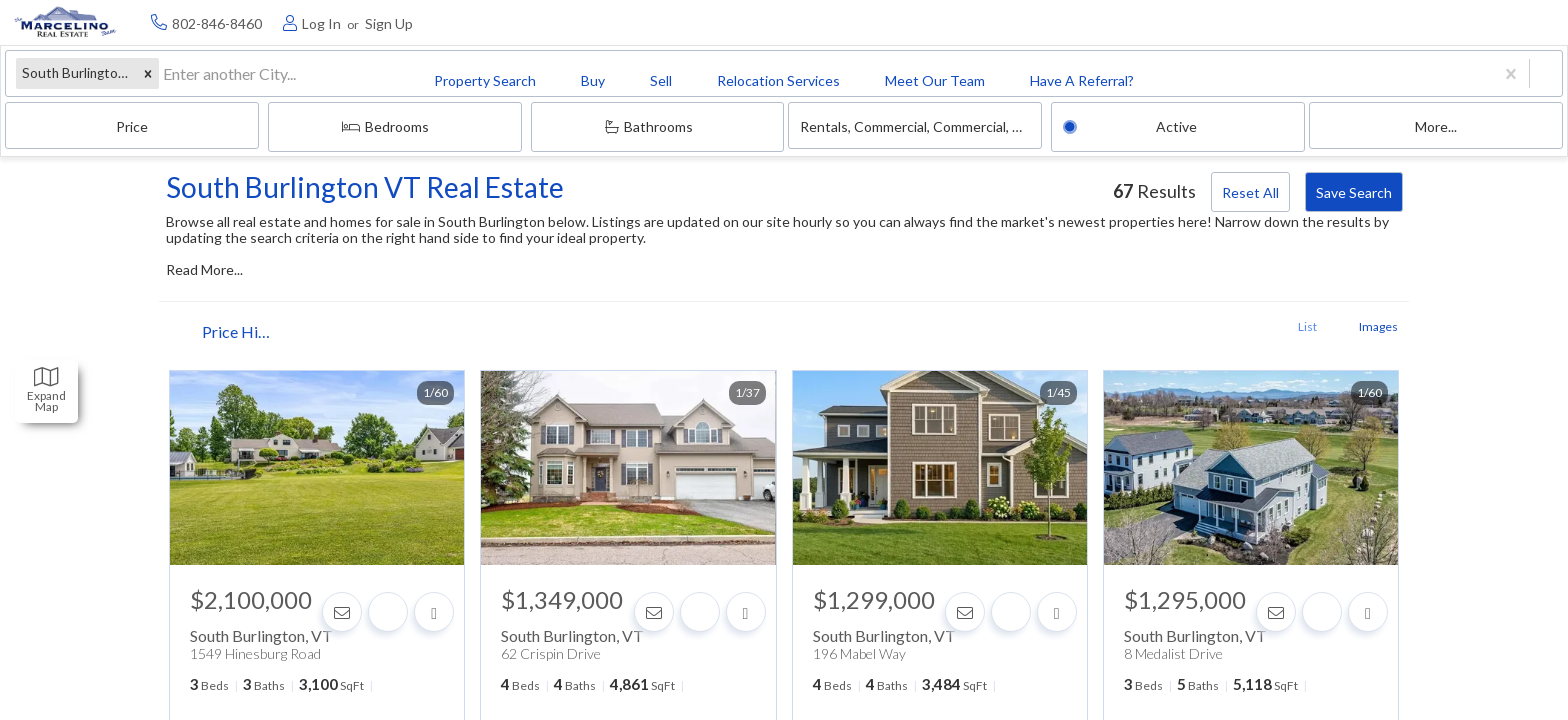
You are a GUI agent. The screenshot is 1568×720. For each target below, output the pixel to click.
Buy (338, 23)
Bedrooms (802, 79)
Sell (418, 23)
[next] (446, 457)
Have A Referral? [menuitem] (869, 23)
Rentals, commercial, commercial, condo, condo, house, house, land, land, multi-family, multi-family (1144, 80)
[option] (332, 456)
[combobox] (141, 80)
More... (1469, 80)
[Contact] (352, 596)
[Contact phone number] (1360, 22)
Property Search (218, 23)
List (1272, 324)
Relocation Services (547, 23)
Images (1343, 324)
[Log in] (1455, 22)
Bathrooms (969, 79)
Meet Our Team (716, 23)
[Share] (444, 596)
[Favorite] (398, 596)
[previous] (218, 457)
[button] (125, 80)
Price (620, 80)
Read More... (227, 241)
